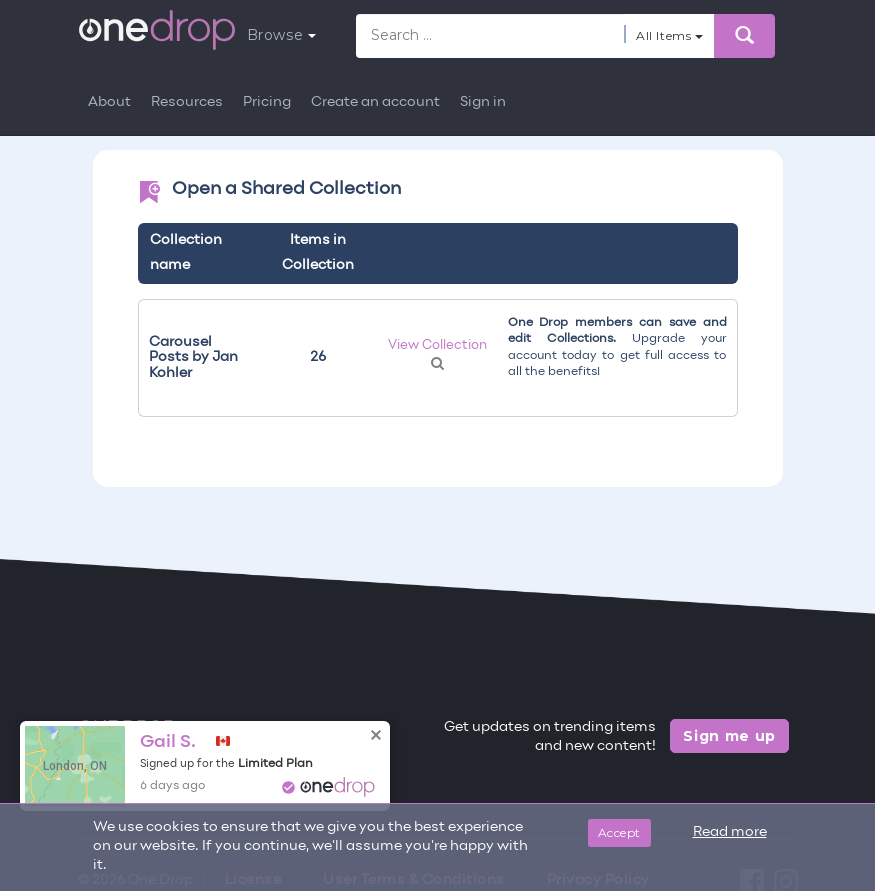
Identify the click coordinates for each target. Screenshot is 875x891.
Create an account (375, 102)
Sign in (483, 102)
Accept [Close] (619, 832)
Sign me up (729, 736)
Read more (730, 832)
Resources (187, 102)
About (109, 102)
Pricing (267, 102)
